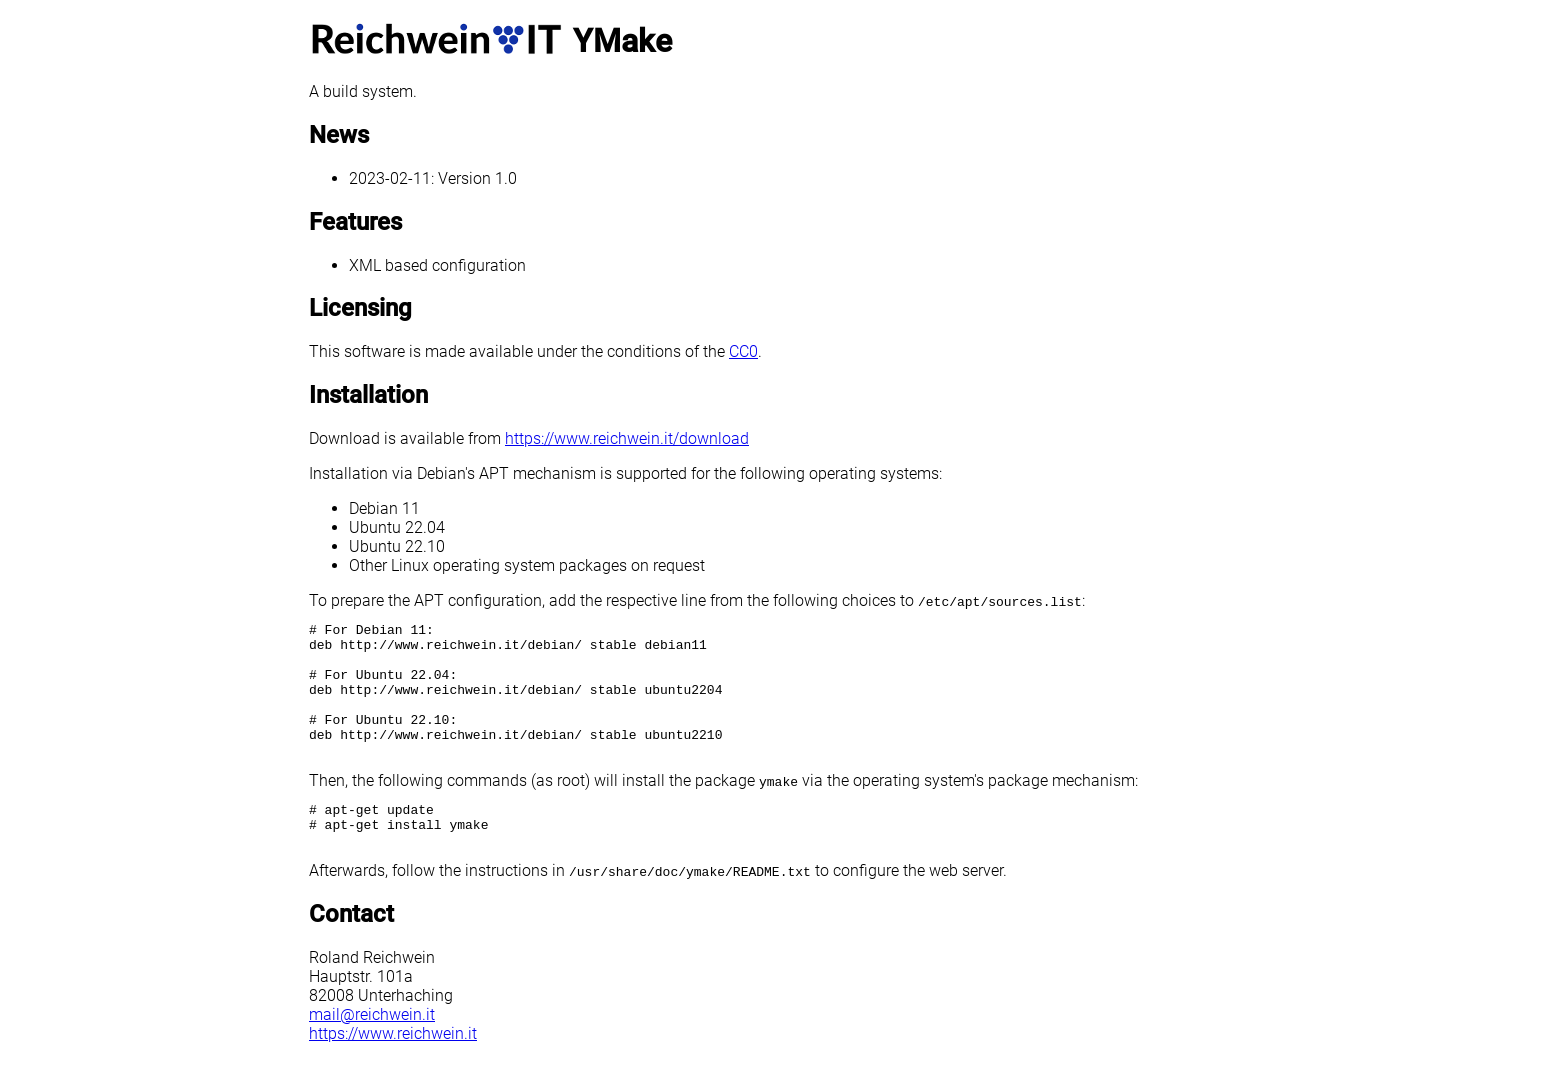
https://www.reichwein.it (393, 1069)
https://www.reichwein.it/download (627, 438)
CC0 (743, 351)
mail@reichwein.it (372, 1050)
